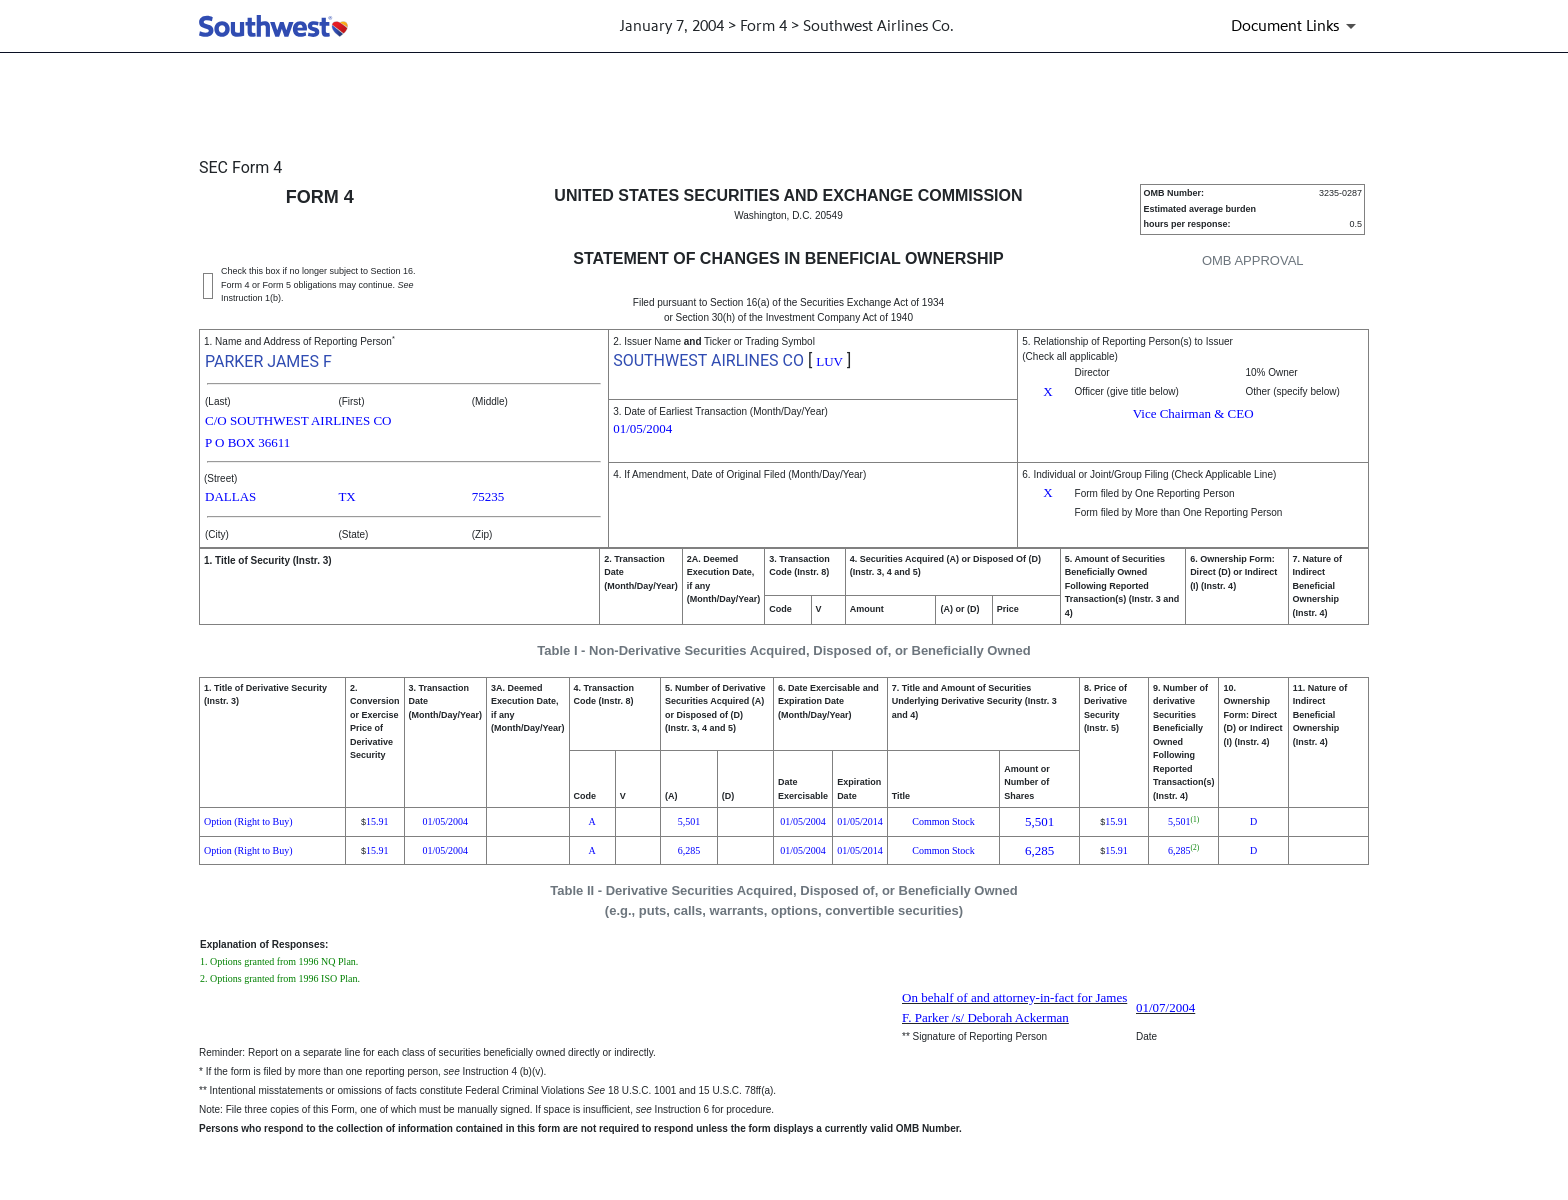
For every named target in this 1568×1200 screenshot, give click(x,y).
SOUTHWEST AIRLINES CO (708, 360)
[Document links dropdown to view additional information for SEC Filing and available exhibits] (1297, 26)
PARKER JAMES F (268, 361)
